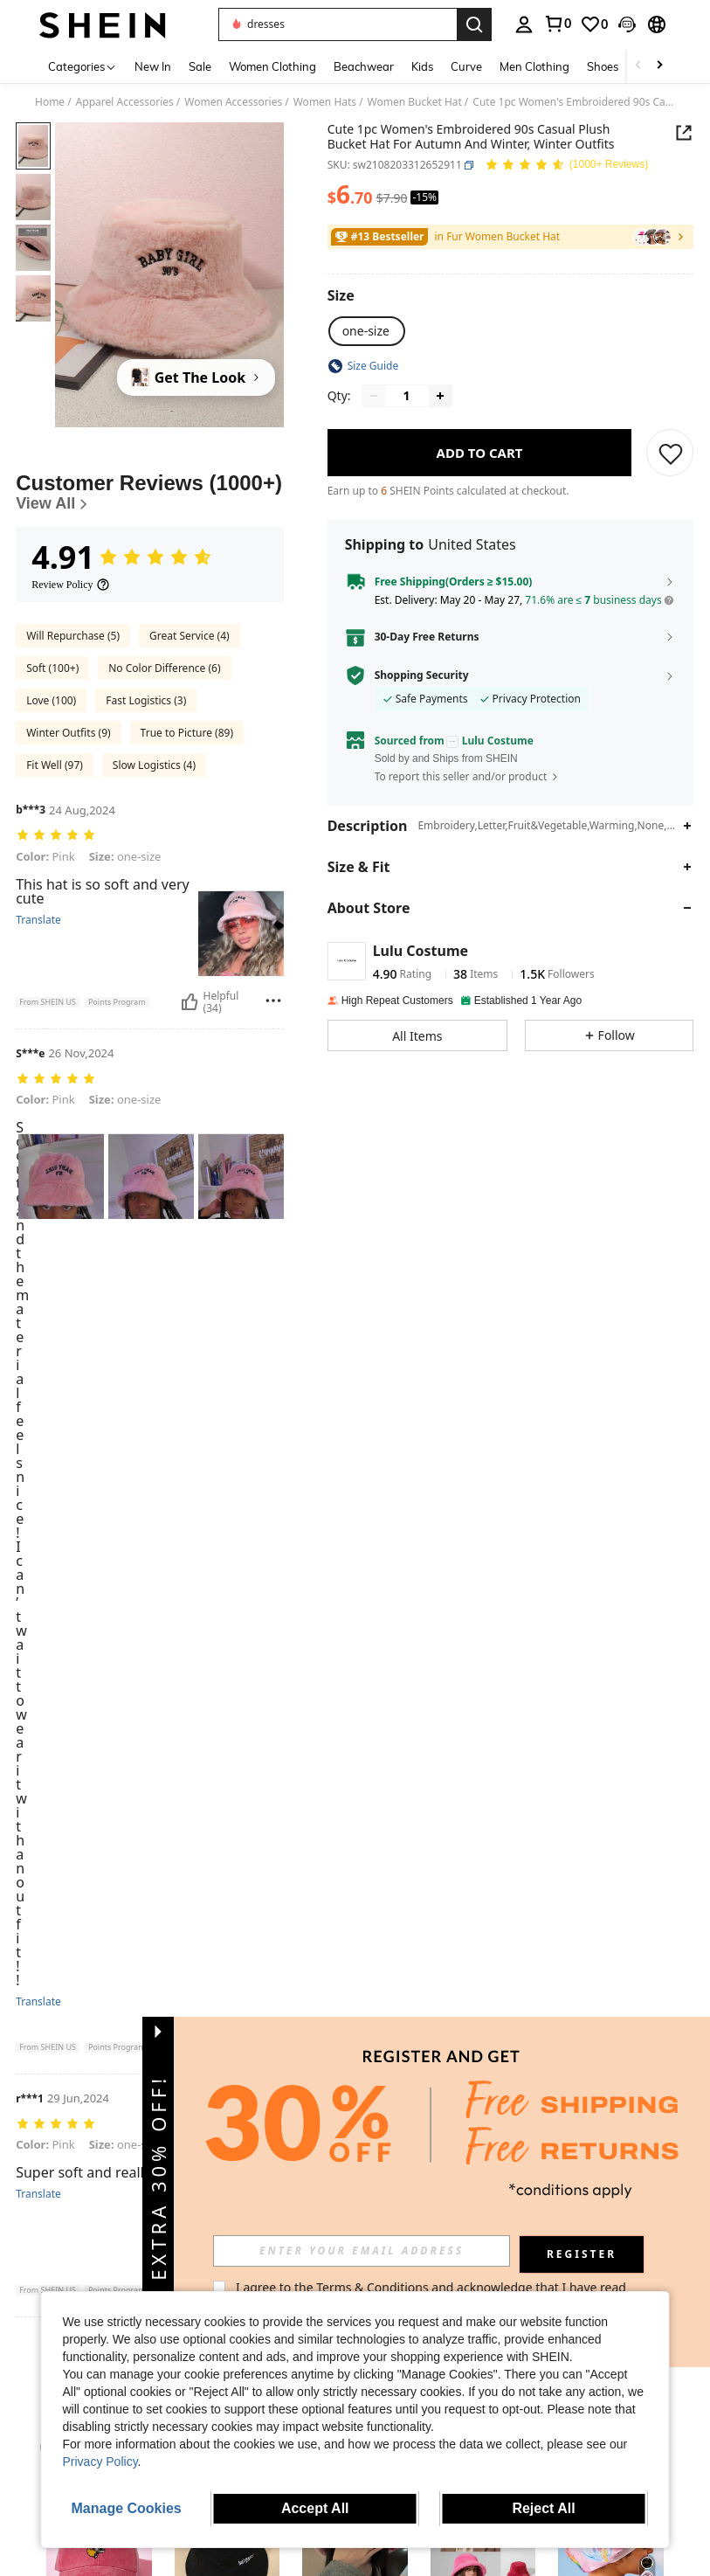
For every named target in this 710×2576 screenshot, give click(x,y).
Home (50, 102)
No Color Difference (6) (164, 668)
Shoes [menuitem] (602, 66)
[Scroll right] (659, 66)
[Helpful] (189, 1002)
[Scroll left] (638, 66)
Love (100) (51, 700)
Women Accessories (233, 102)
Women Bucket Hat (415, 102)
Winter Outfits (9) (68, 732)
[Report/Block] (273, 1000)
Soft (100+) (52, 668)
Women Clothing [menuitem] (272, 66)
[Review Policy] (70, 585)
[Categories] (82, 66)
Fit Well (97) (54, 765)
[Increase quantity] (440, 395)
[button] (337, 24)
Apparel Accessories (125, 102)
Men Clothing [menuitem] (534, 66)
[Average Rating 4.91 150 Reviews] (566, 165)
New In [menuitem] (152, 66)
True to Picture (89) (187, 732)
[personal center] (524, 24)
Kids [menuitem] (422, 66)
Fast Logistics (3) (146, 700)
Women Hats (324, 102)
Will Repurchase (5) (73, 635)
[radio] (365, 331)
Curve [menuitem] (466, 66)
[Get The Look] (196, 377)
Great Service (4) (189, 635)
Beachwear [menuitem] (364, 66)
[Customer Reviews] (150, 492)
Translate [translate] (38, 920)
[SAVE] (670, 452)
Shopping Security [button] (422, 675)
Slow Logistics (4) (154, 765)
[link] (557, 23)
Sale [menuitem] (200, 66)
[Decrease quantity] (373, 395)
